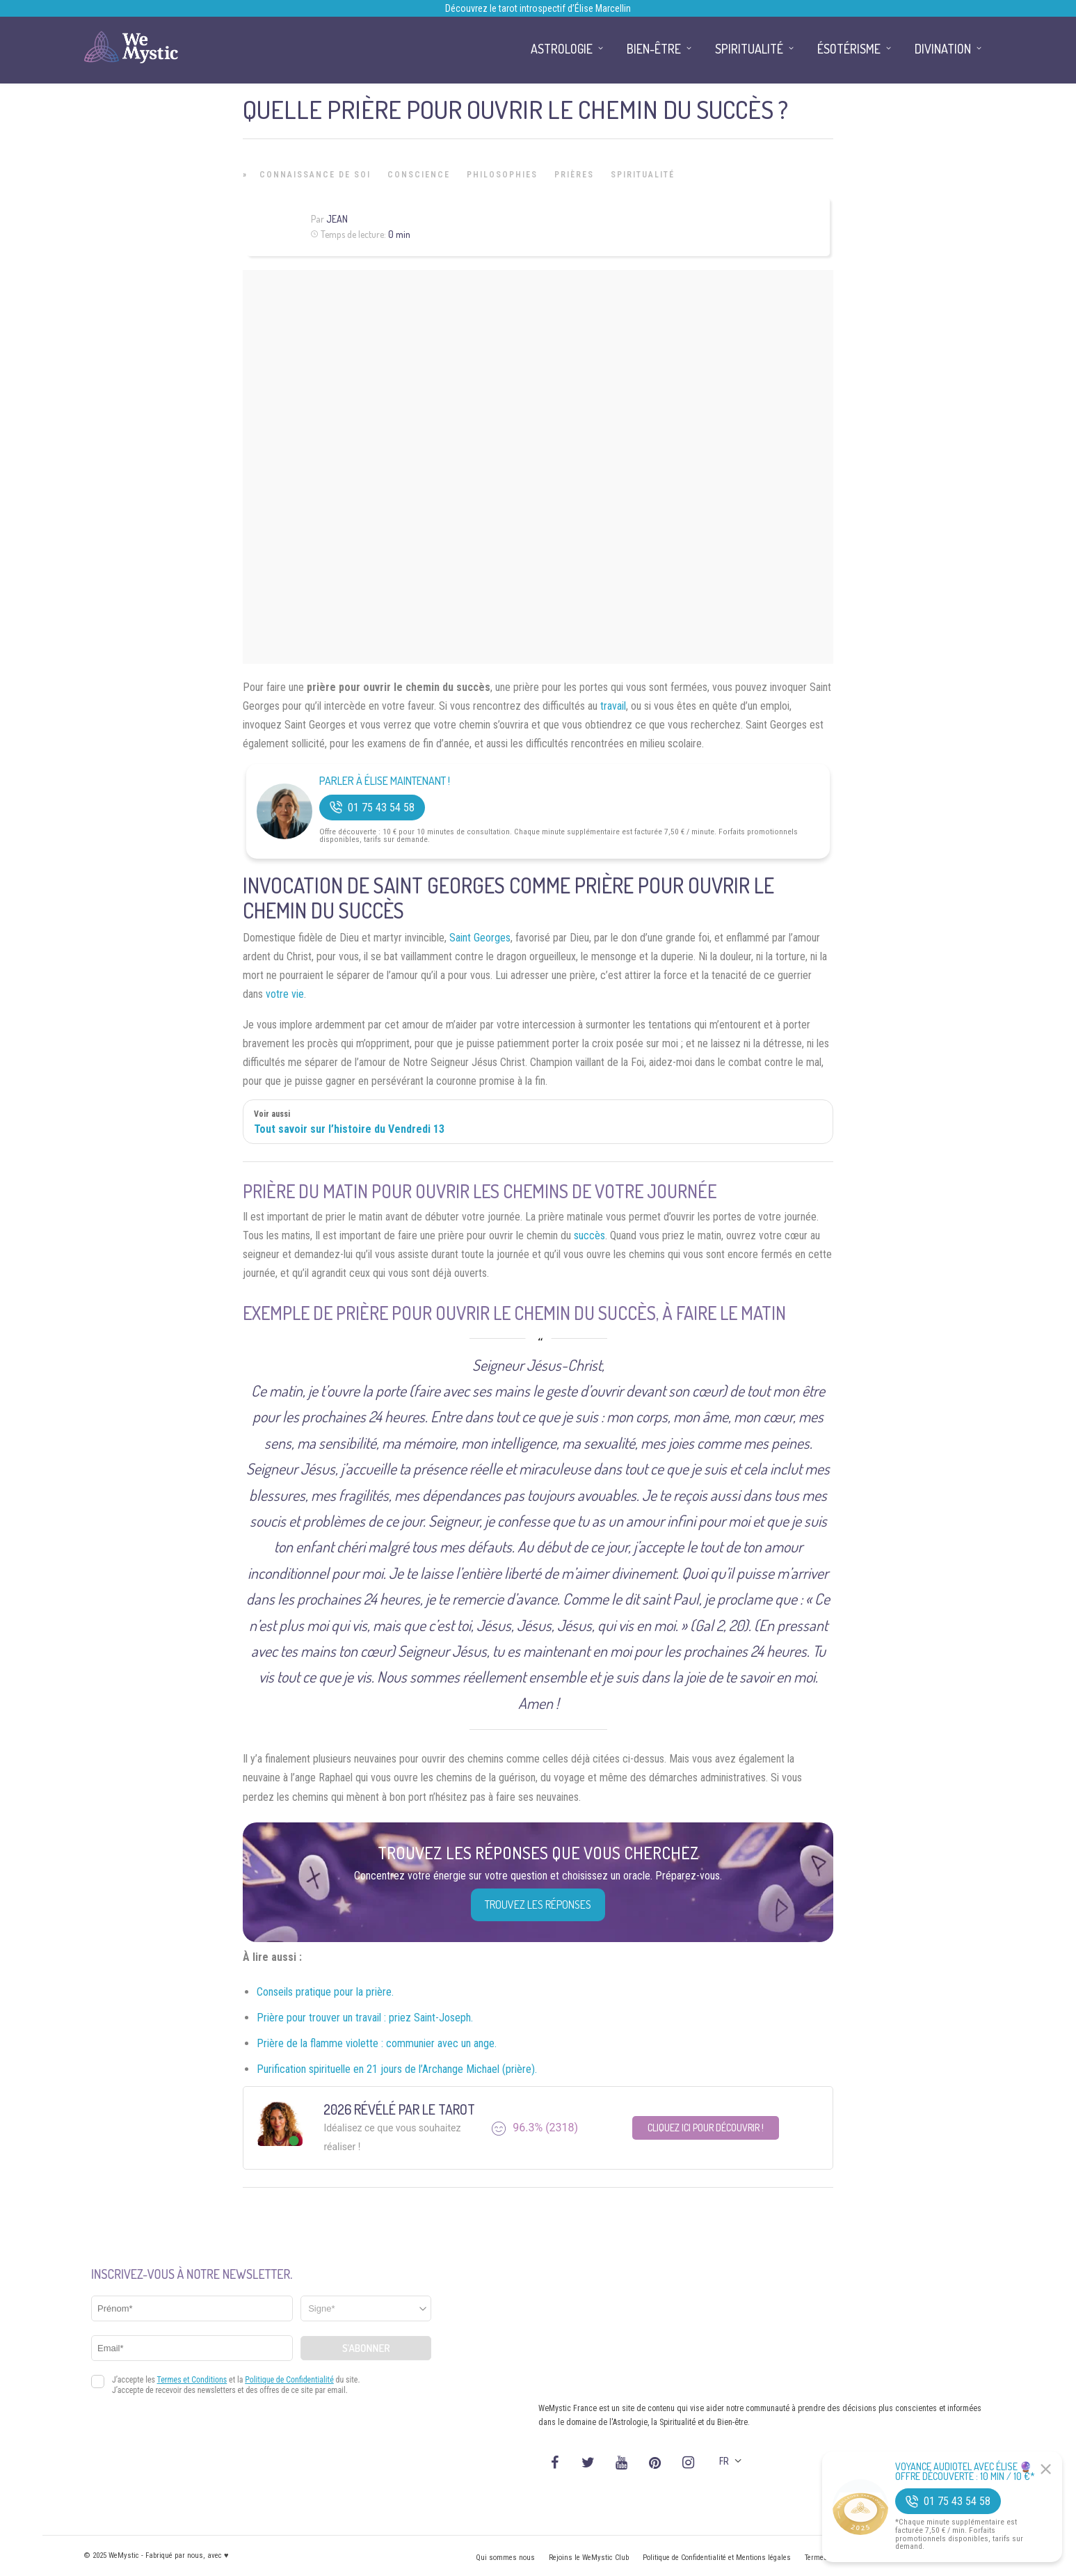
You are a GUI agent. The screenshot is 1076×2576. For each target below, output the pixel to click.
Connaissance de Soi (315, 175)
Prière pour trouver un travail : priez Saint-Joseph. (365, 2017)
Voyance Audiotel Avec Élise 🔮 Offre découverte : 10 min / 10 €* (965, 2471)
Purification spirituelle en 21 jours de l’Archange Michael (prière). (397, 2069)
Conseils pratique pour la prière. (325, 1991)
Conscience (418, 175)
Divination (943, 48)
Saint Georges (480, 937)
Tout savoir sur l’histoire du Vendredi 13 (349, 1129)
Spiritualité (643, 175)
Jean (337, 219)
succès (589, 1235)
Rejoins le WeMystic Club (589, 2557)
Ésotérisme (849, 48)
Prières (574, 175)
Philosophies (502, 175)
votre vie (285, 994)
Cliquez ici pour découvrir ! (706, 2127)
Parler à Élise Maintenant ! (384, 781)
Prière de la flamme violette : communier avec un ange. (377, 2043)
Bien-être (654, 48)
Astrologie (562, 48)
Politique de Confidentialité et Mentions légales (717, 2557)
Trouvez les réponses (538, 1904)
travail (613, 706)
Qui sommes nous (505, 2557)
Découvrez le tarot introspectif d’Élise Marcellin (538, 8)
